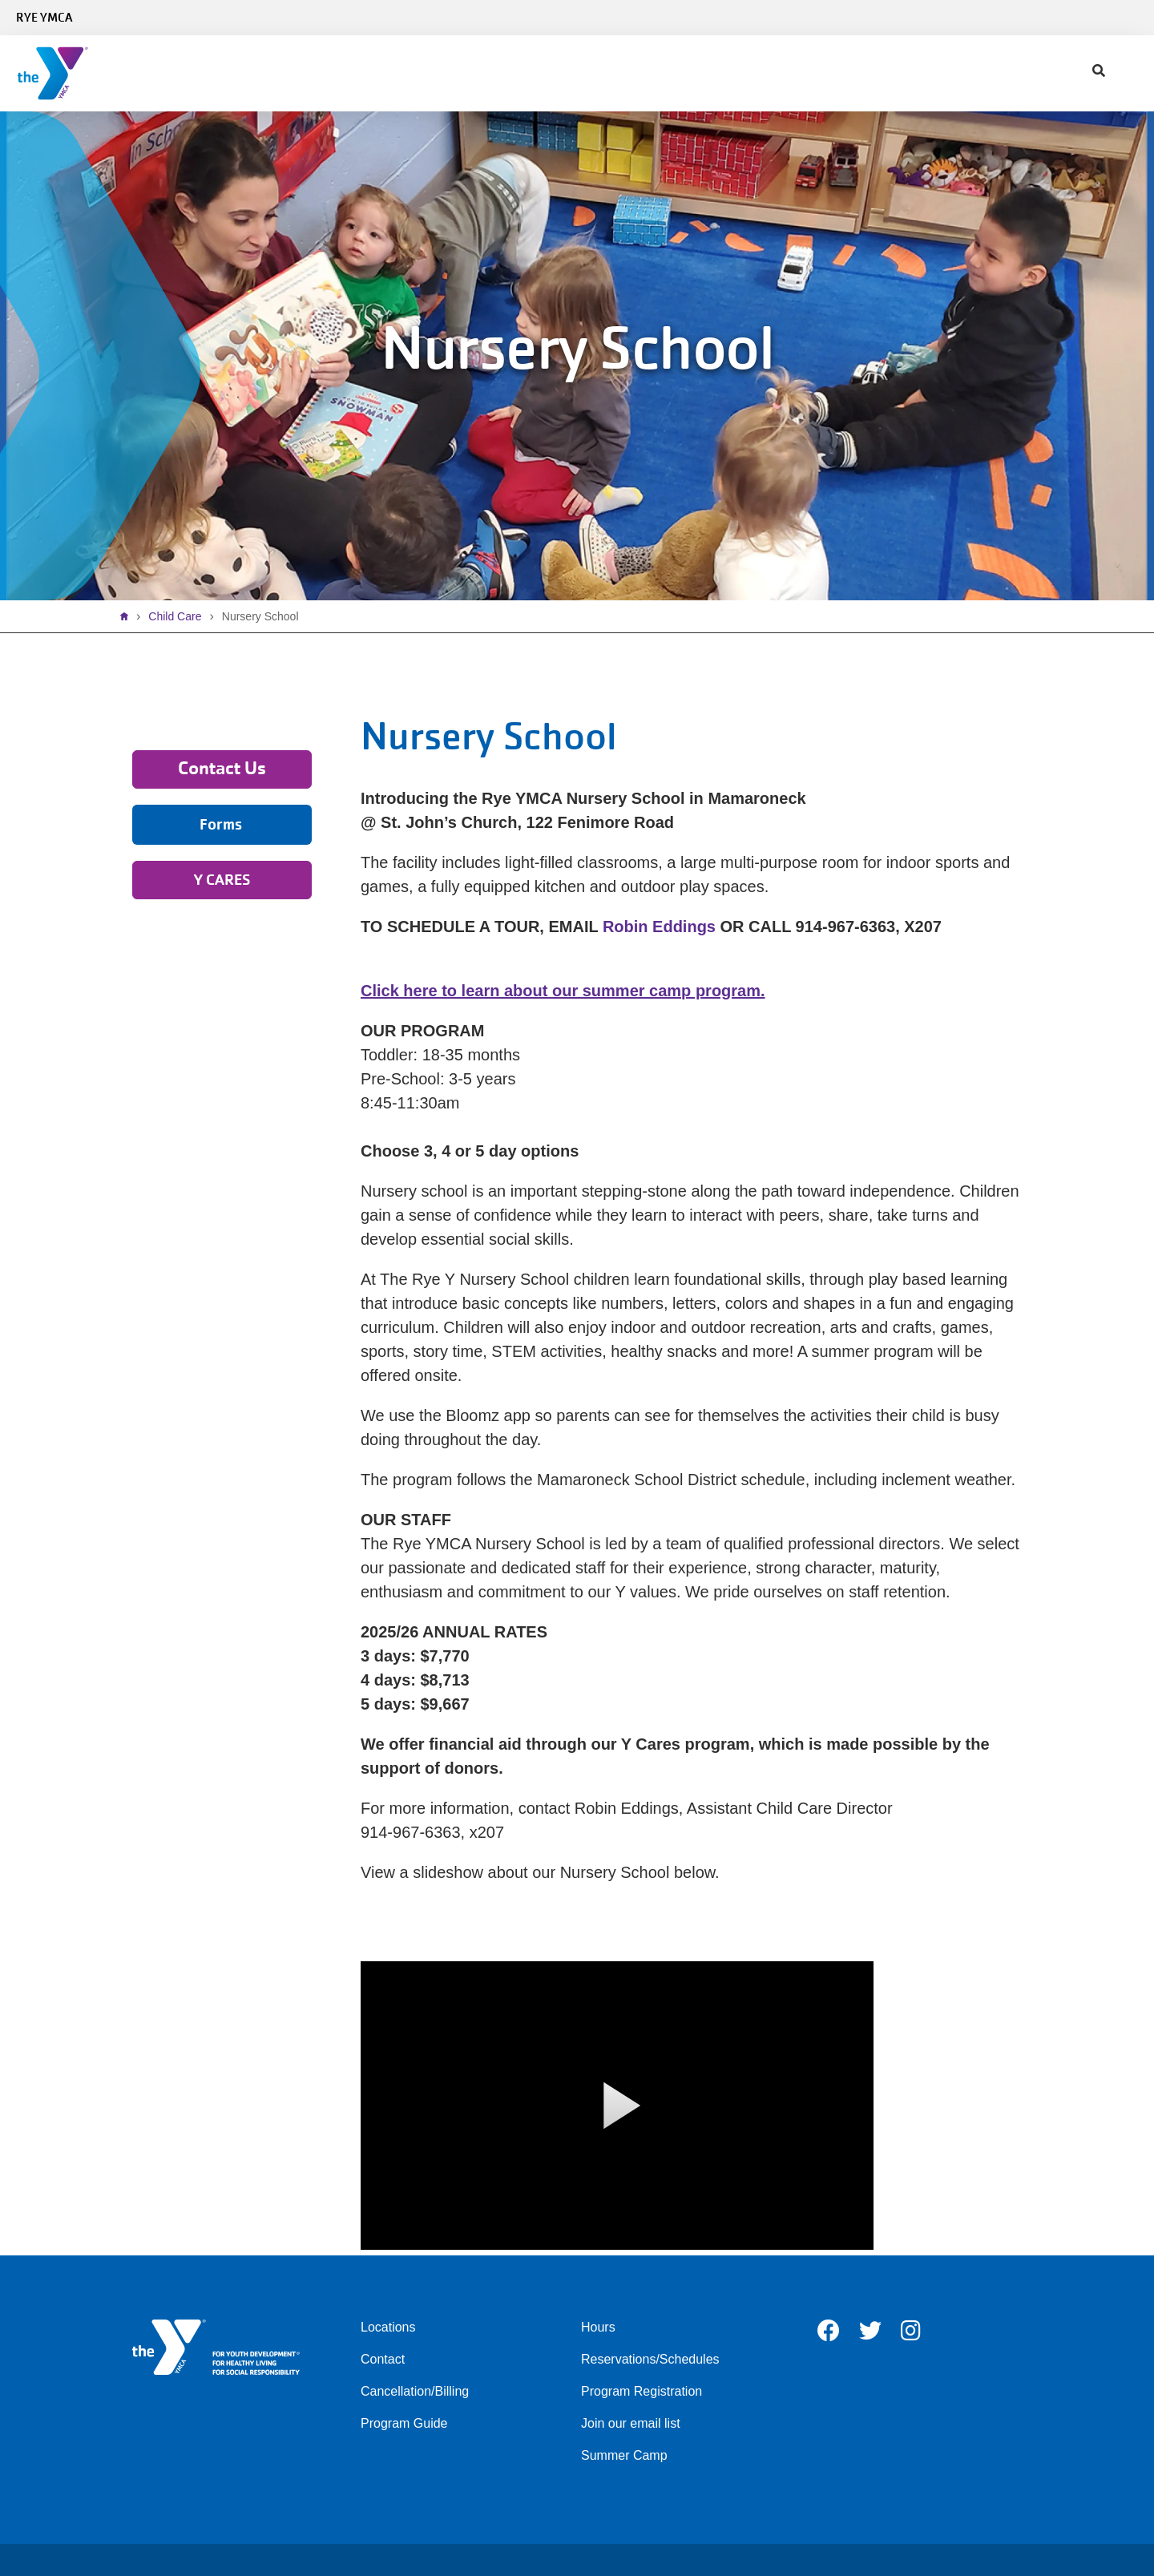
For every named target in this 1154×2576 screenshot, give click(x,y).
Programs (386, 73)
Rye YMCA (44, 18)
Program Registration (641, 2391)
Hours (598, 2327)
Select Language (1096, 17)
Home (128, 616)
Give (561, 73)
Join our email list (630, 2423)
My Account (806, 73)
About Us (637, 73)
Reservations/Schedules (650, 2359)
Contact (720, 73)
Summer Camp (624, 2455)
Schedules (288, 73)
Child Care (483, 73)
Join (209, 73)
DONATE (1112, 73)
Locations (388, 2327)
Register (1049, 73)
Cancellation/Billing (415, 2391)
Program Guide (404, 2423)
